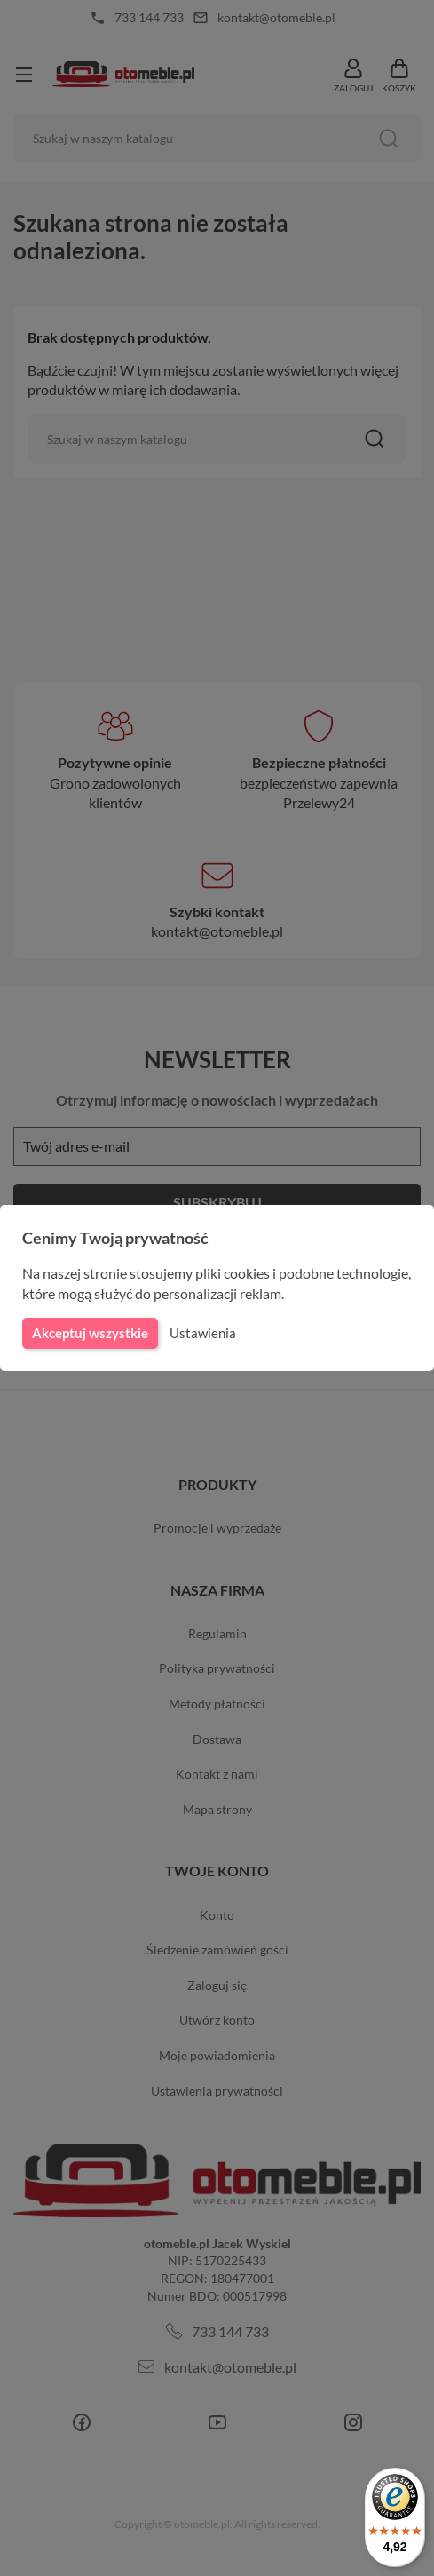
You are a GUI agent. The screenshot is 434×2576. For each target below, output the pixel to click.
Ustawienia (200, 1333)
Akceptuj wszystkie (89, 1333)
